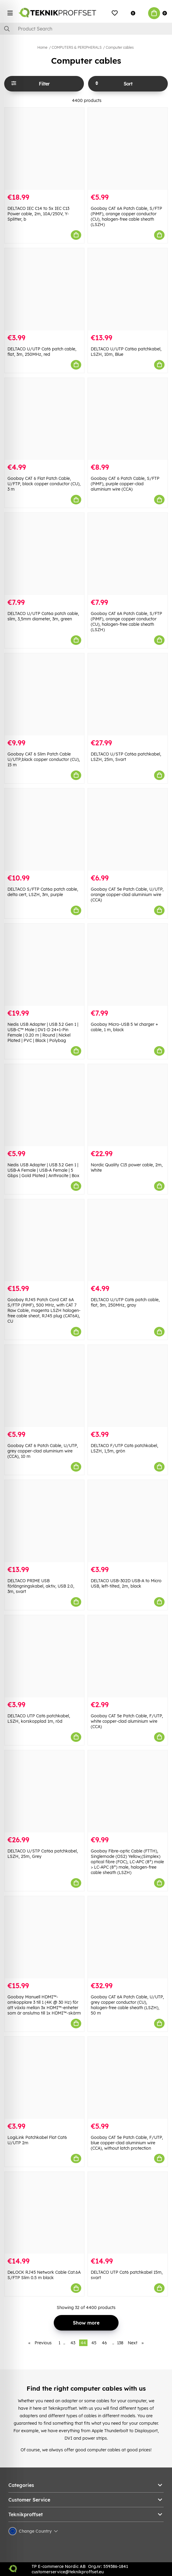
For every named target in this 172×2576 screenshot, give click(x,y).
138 (120, 2342)
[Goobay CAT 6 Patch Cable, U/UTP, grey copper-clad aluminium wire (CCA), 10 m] (44, 1386)
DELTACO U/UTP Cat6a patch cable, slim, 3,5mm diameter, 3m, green (43, 616)
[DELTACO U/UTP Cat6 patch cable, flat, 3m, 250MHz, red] (44, 289)
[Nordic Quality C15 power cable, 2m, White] (127, 1105)
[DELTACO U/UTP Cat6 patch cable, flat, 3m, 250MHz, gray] (127, 1240)
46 (104, 2342)
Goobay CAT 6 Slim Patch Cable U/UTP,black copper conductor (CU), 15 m (43, 759)
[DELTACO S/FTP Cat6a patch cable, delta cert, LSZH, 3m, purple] (44, 829)
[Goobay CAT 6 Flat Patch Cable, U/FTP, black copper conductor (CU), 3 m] (44, 419)
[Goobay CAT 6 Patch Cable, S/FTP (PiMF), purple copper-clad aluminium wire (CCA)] (127, 419)
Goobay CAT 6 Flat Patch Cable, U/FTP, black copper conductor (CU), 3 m (44, 484)
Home (42, 47)
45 (93, 2342)
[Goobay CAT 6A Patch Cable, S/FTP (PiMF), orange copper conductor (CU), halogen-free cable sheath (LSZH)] (127, 149)
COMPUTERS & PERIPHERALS (77, 47)
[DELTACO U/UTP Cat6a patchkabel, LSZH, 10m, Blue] (127, 289)
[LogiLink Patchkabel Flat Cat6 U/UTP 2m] (44, 2078)
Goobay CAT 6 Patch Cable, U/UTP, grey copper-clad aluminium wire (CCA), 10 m (42, 1451)
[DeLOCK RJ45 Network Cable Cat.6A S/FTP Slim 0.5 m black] (44, 2213)
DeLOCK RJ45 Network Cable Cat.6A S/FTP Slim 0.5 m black (44, 2275)
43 (72, 2342)
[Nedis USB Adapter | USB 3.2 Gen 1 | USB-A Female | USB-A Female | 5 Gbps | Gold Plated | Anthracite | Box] (44, 1105)
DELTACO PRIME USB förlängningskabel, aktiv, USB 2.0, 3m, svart (40, 1586)
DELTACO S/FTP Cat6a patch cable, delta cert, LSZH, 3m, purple (42, 891)
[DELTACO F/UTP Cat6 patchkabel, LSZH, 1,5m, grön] (127, 1386)
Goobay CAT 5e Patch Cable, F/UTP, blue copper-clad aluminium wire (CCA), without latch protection (127, 2143)
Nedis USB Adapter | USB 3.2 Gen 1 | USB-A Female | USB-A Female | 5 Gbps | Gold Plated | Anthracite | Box (43, 1170)
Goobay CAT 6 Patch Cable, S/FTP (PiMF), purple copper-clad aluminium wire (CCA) (125, 484)
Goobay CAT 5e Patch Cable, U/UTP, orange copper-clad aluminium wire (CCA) (127, 894)
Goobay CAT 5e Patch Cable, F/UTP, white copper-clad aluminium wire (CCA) (127, 1721)
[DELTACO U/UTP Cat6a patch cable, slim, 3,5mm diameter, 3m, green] (44, 554)
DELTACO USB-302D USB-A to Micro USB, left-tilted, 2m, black (126, 1583)
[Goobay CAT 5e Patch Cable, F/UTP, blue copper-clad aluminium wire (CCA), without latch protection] (127, 2078)
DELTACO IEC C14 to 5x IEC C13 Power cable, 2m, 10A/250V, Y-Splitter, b (38, 214)
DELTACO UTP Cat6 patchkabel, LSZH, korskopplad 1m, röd (38, 1718)
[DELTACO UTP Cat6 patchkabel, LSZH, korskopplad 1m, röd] (44, 1656)
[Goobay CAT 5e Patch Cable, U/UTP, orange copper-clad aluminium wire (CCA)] (127, 829)
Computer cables (120, 47)
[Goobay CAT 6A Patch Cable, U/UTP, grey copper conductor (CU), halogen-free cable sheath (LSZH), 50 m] (127, 1937)
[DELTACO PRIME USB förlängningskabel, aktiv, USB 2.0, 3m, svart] (44, 1521)
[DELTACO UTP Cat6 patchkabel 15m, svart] (127, 2213)
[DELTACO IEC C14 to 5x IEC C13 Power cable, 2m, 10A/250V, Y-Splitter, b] (44, 149)
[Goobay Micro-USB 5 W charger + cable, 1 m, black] (127, 965)
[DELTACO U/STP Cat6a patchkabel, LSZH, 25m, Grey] (44, 1791)
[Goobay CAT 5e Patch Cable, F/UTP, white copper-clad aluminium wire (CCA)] (127, 1656)
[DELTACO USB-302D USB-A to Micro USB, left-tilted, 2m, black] (127, 1521)
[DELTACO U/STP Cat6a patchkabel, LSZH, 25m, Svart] (127, 694)
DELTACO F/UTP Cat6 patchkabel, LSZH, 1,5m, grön (124, 1448)
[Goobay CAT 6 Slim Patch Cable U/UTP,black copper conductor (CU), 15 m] (44, 694)
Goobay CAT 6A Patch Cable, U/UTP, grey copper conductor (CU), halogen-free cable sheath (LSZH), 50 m (127, 2005)
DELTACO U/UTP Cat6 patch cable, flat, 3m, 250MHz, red (41, 351)
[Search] (86, 29)
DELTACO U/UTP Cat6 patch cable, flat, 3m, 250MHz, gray (125, 1302)
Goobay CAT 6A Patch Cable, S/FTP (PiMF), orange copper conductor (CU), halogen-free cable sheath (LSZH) (126, 216)
